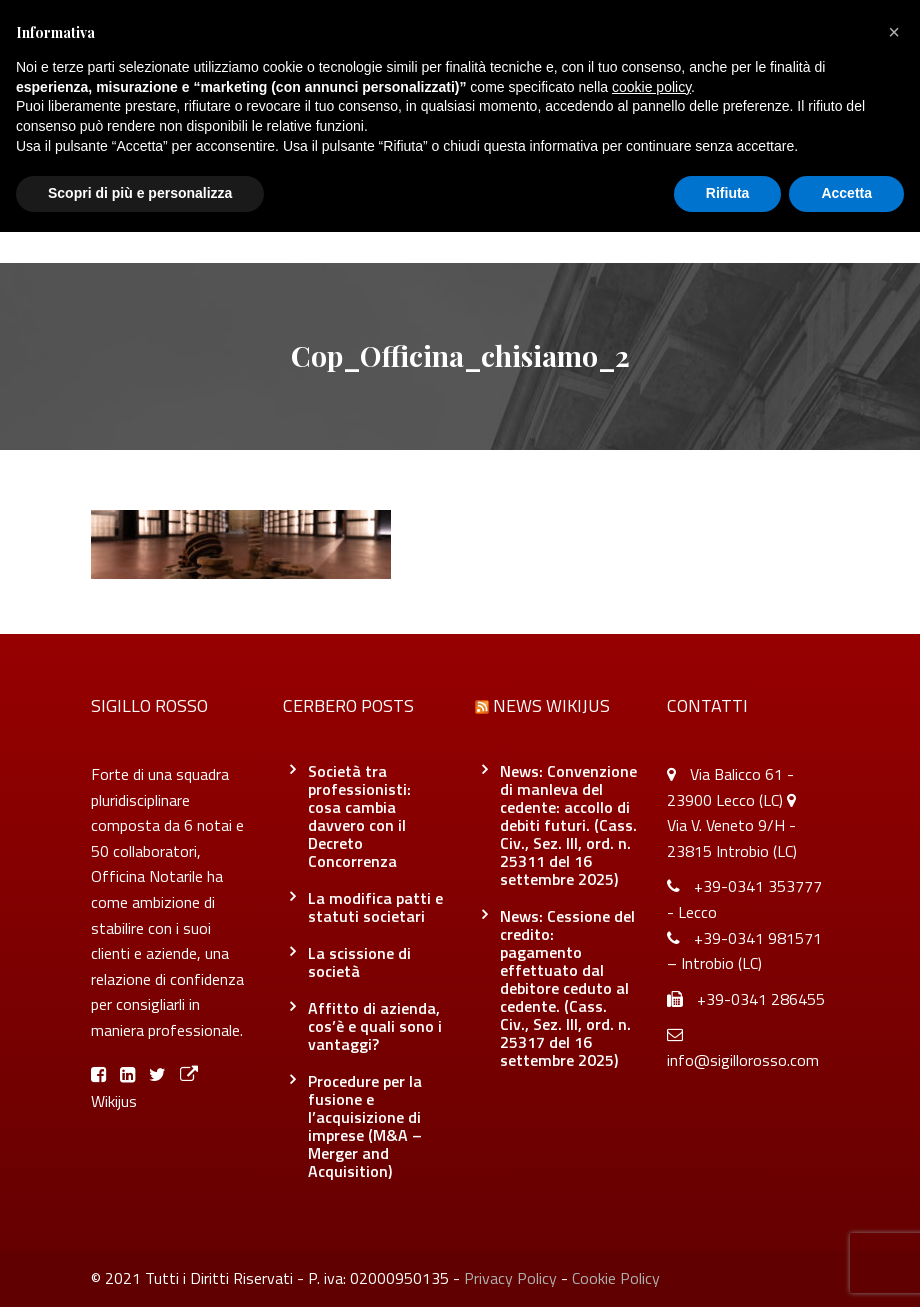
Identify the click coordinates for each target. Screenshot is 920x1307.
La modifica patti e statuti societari (375, 907)
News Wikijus (551, 705)
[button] (894, 32)
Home (158, 222)
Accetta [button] (846, 193)
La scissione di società (359, 962)
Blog (443, 222)
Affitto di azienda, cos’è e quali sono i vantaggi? (375, 1026)
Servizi (354, 222)
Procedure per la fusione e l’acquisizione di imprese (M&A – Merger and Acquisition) (365, 1126)
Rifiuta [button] (728, 193)
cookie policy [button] (651, 87)
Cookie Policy (616, 1278)
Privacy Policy (510, 1278)
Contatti (681, 222)
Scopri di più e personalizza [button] (140, 193)
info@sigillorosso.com (743, 1060)
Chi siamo (246, 222)
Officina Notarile (554, 222)
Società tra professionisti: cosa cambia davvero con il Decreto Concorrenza (359, 816)
